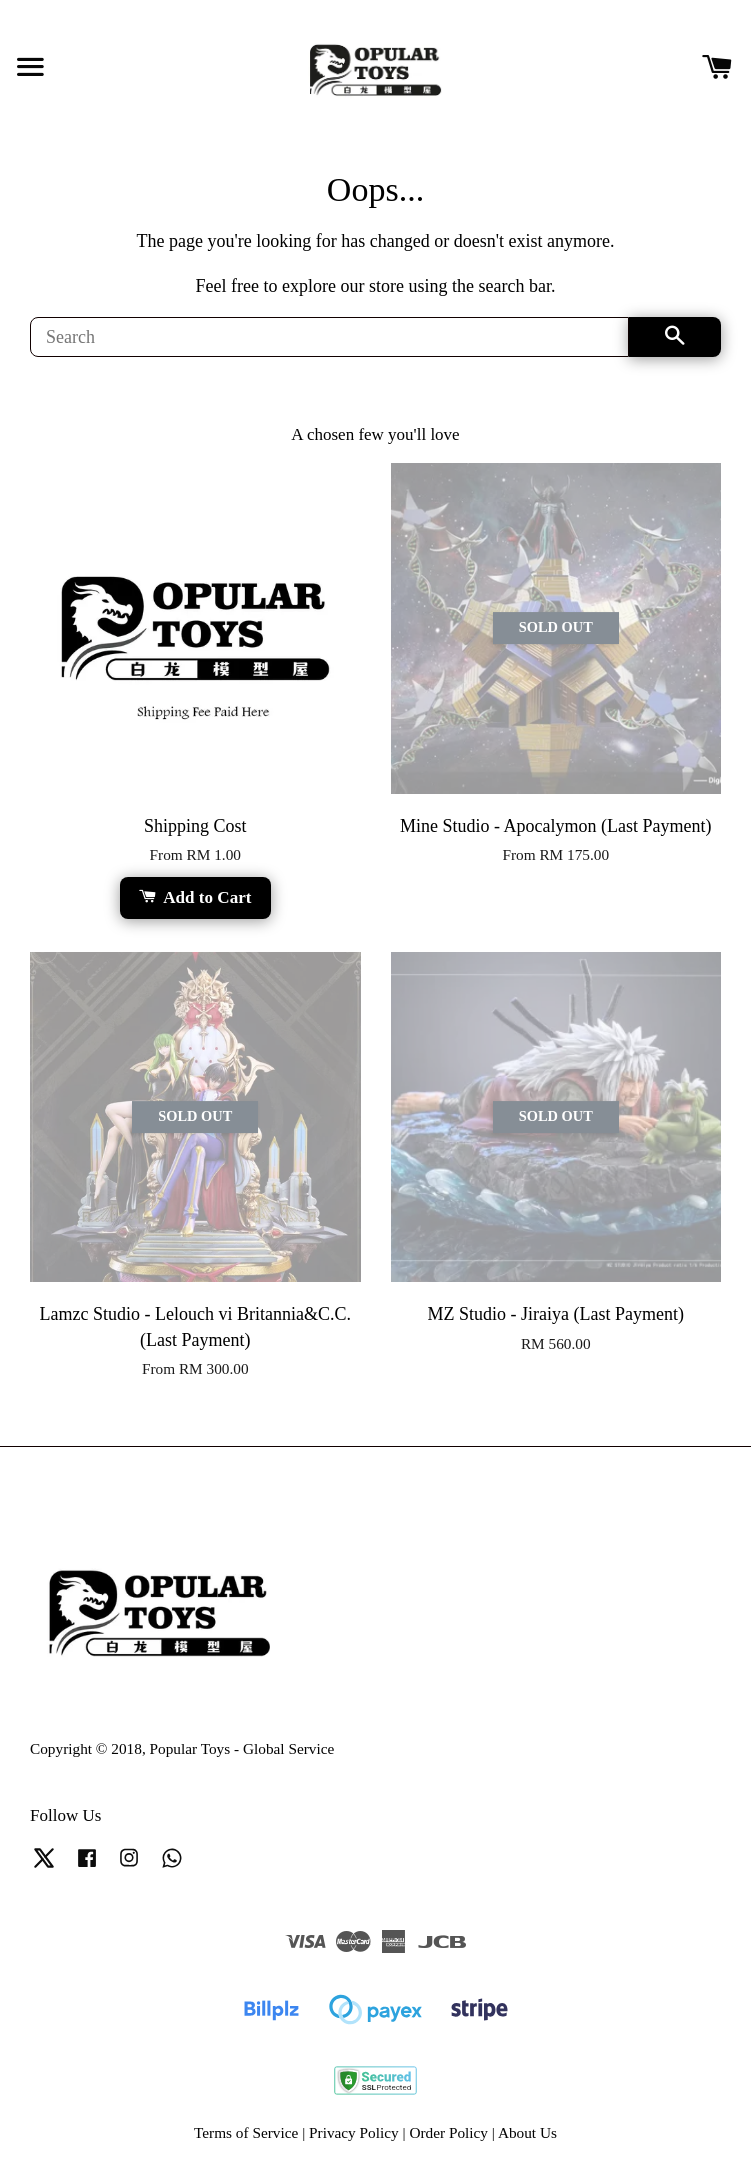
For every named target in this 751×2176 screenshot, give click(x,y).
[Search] (329, 337)
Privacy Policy (354, 2132)
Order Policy (448, 2132)
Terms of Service (246, 2132)
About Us (527, 2132)
